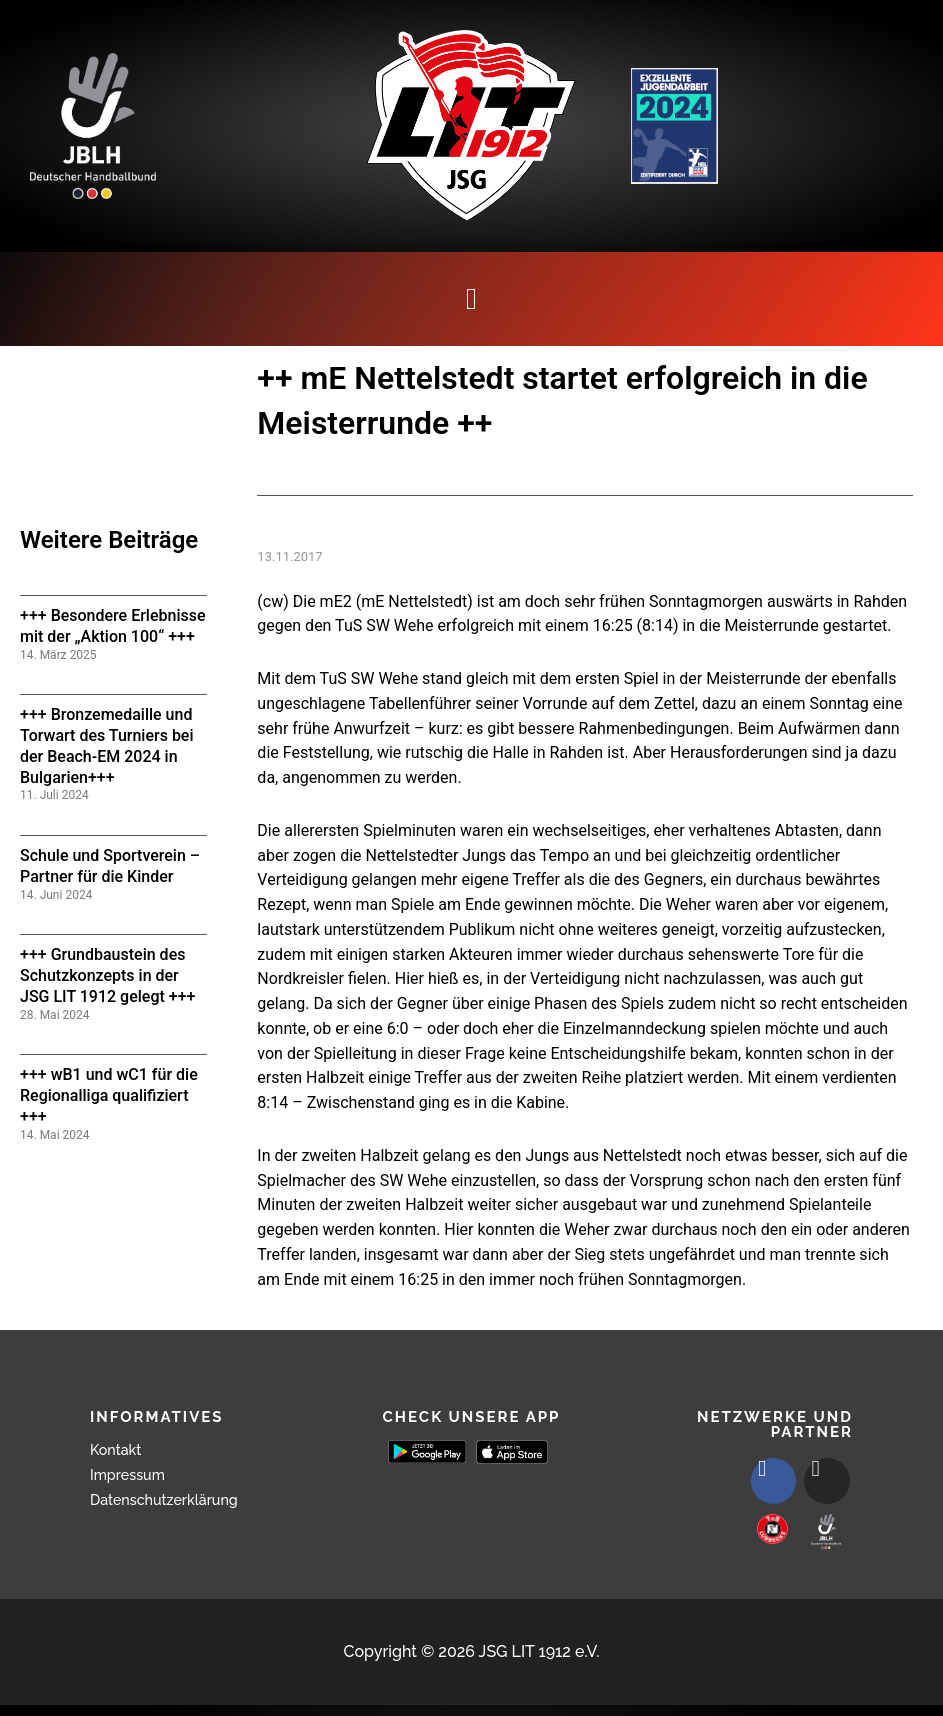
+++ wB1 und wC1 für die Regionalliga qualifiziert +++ (109, 1095)
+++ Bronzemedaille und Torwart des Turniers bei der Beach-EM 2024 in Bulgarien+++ (107, 745)
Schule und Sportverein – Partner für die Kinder (110, 866)
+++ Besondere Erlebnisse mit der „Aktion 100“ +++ (113, 626)
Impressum (132, 1474)
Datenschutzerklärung (173, 1499)
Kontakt (119, 1449)
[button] (472, 299)
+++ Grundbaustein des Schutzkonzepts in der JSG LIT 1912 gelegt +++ (107, 975)
